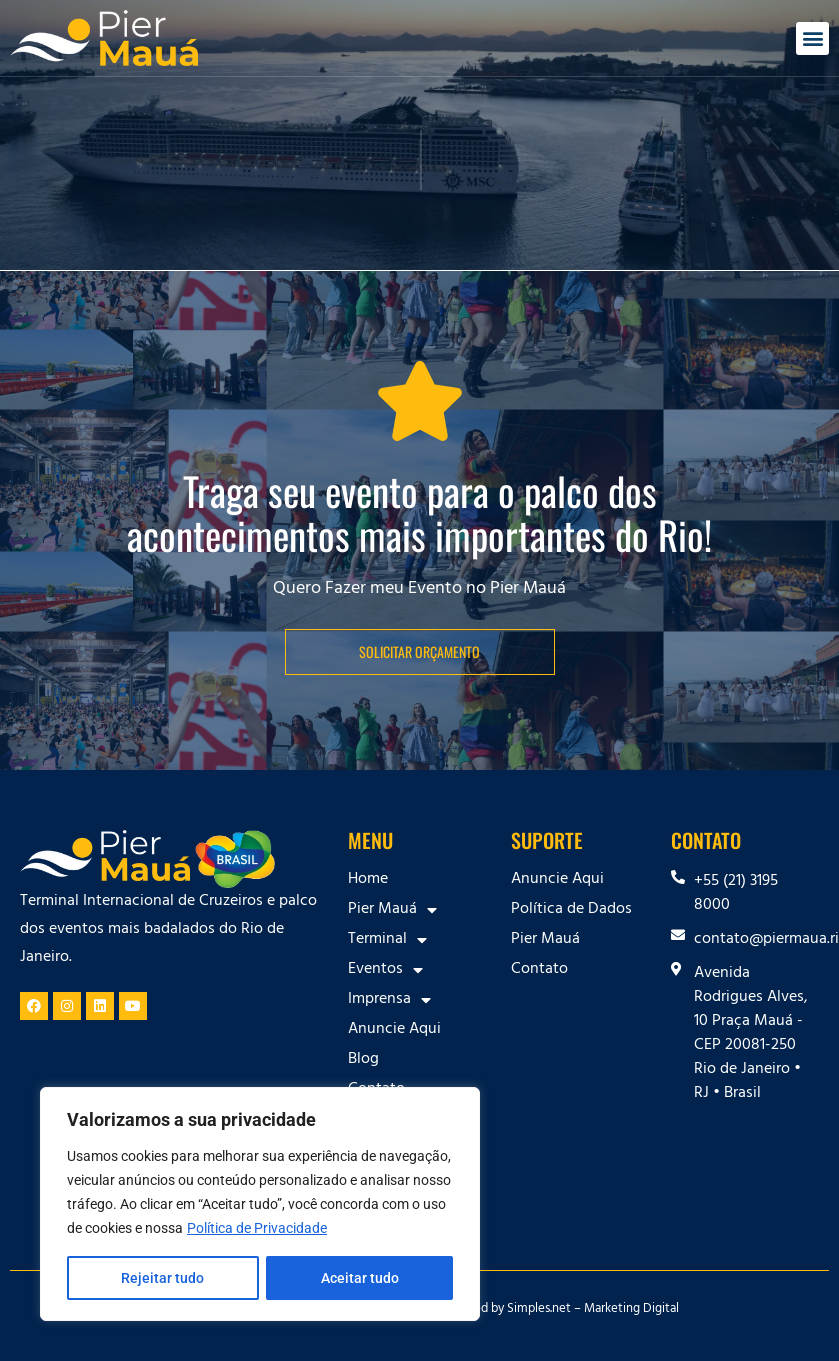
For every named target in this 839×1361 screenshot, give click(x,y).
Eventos (385, 970)
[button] (812, 38)
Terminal (387, 940)
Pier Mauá (392, 910)
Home (368, 880)
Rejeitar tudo (162, 1278)
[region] (260, 1204)
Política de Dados (571, 910)
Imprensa (389, 1000)
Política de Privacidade (257, 1228)
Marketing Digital (631, 1310)
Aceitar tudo (360, 1278)
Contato (539, 970)
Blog (363, 1060)
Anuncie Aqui (394, 1030)
